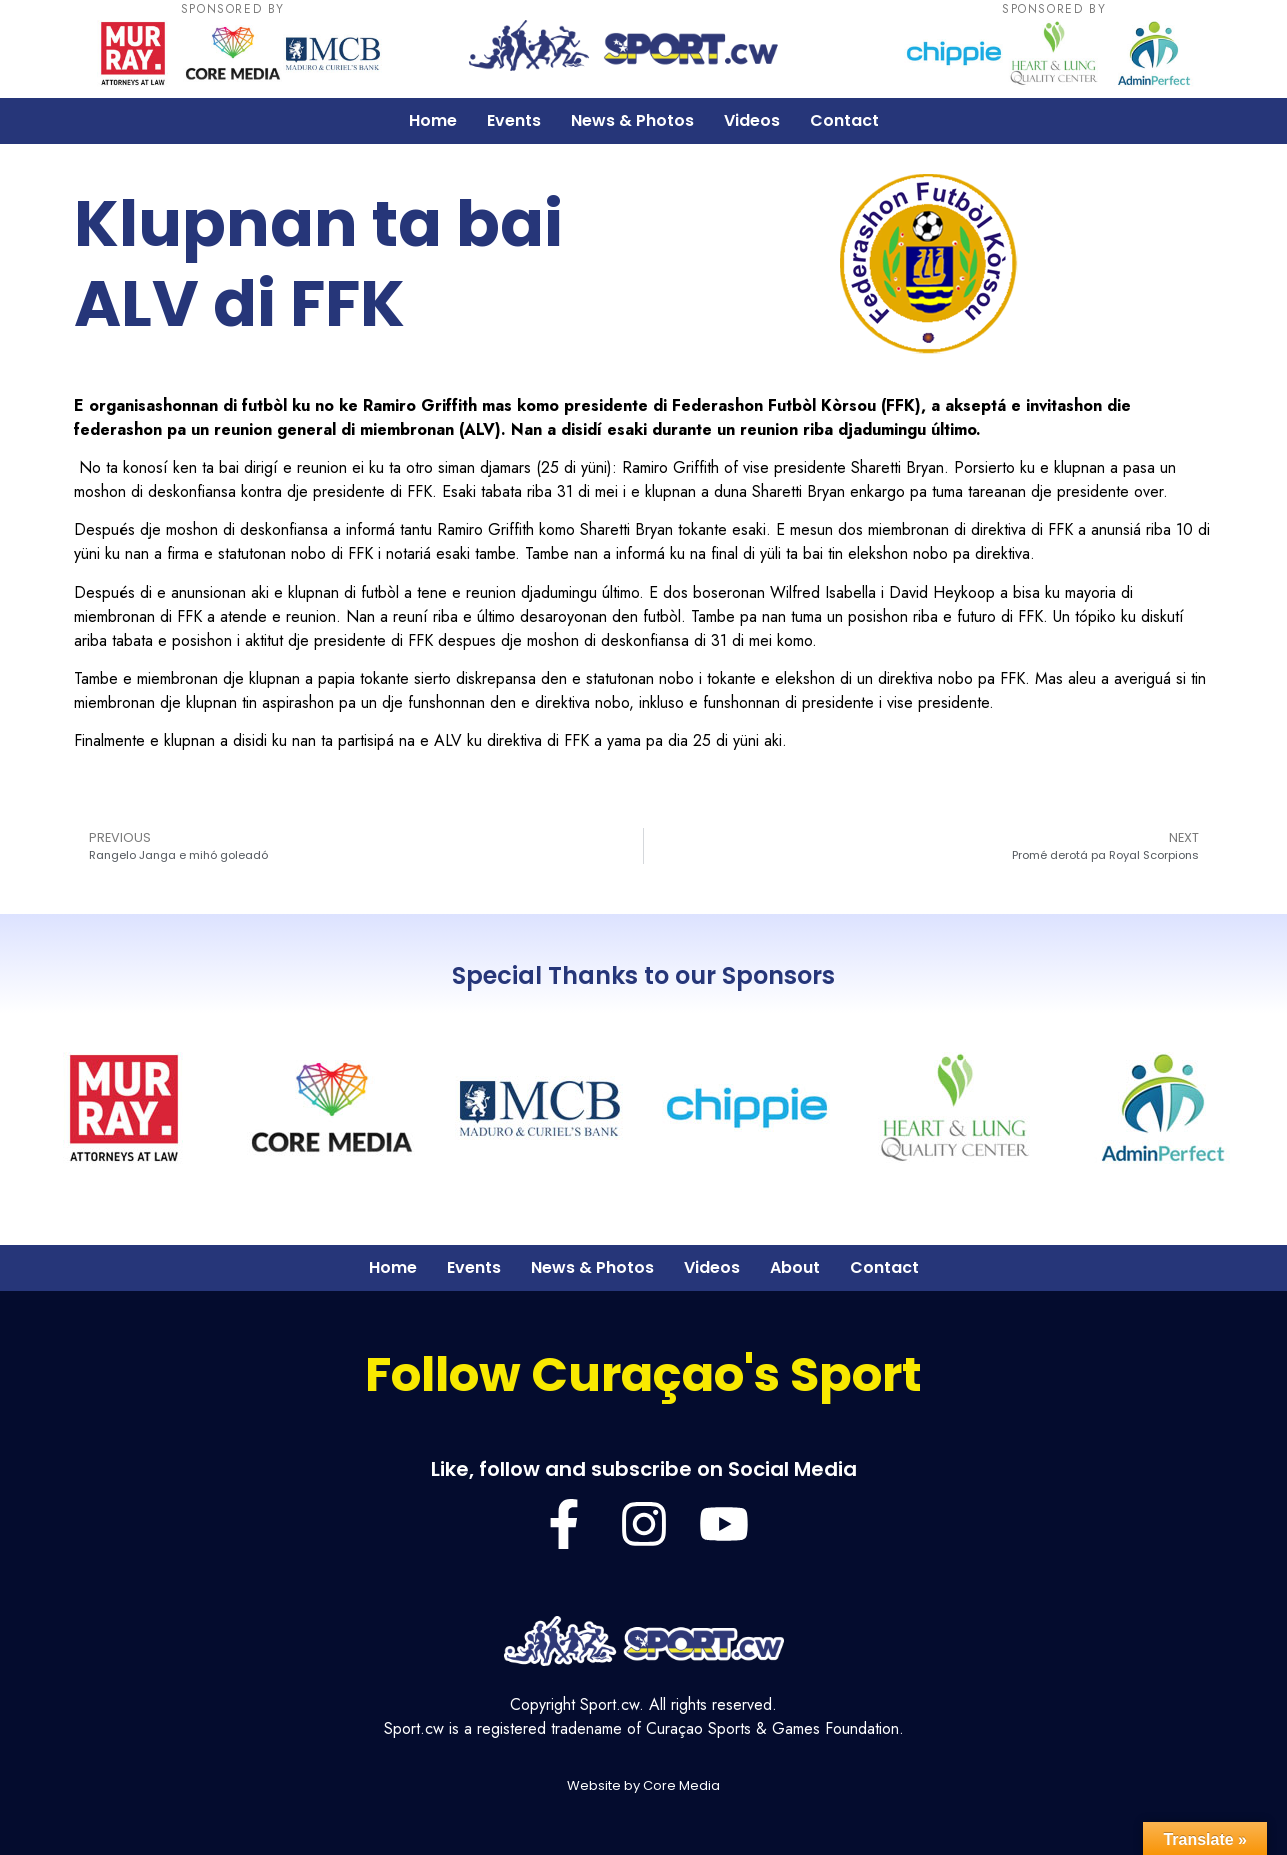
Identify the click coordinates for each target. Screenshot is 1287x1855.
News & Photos (632, 120)
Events (514, 120)
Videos (752, 120)
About (795, 1267)
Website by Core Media (643, 1785)
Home (433, 120)
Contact (844, 120)
